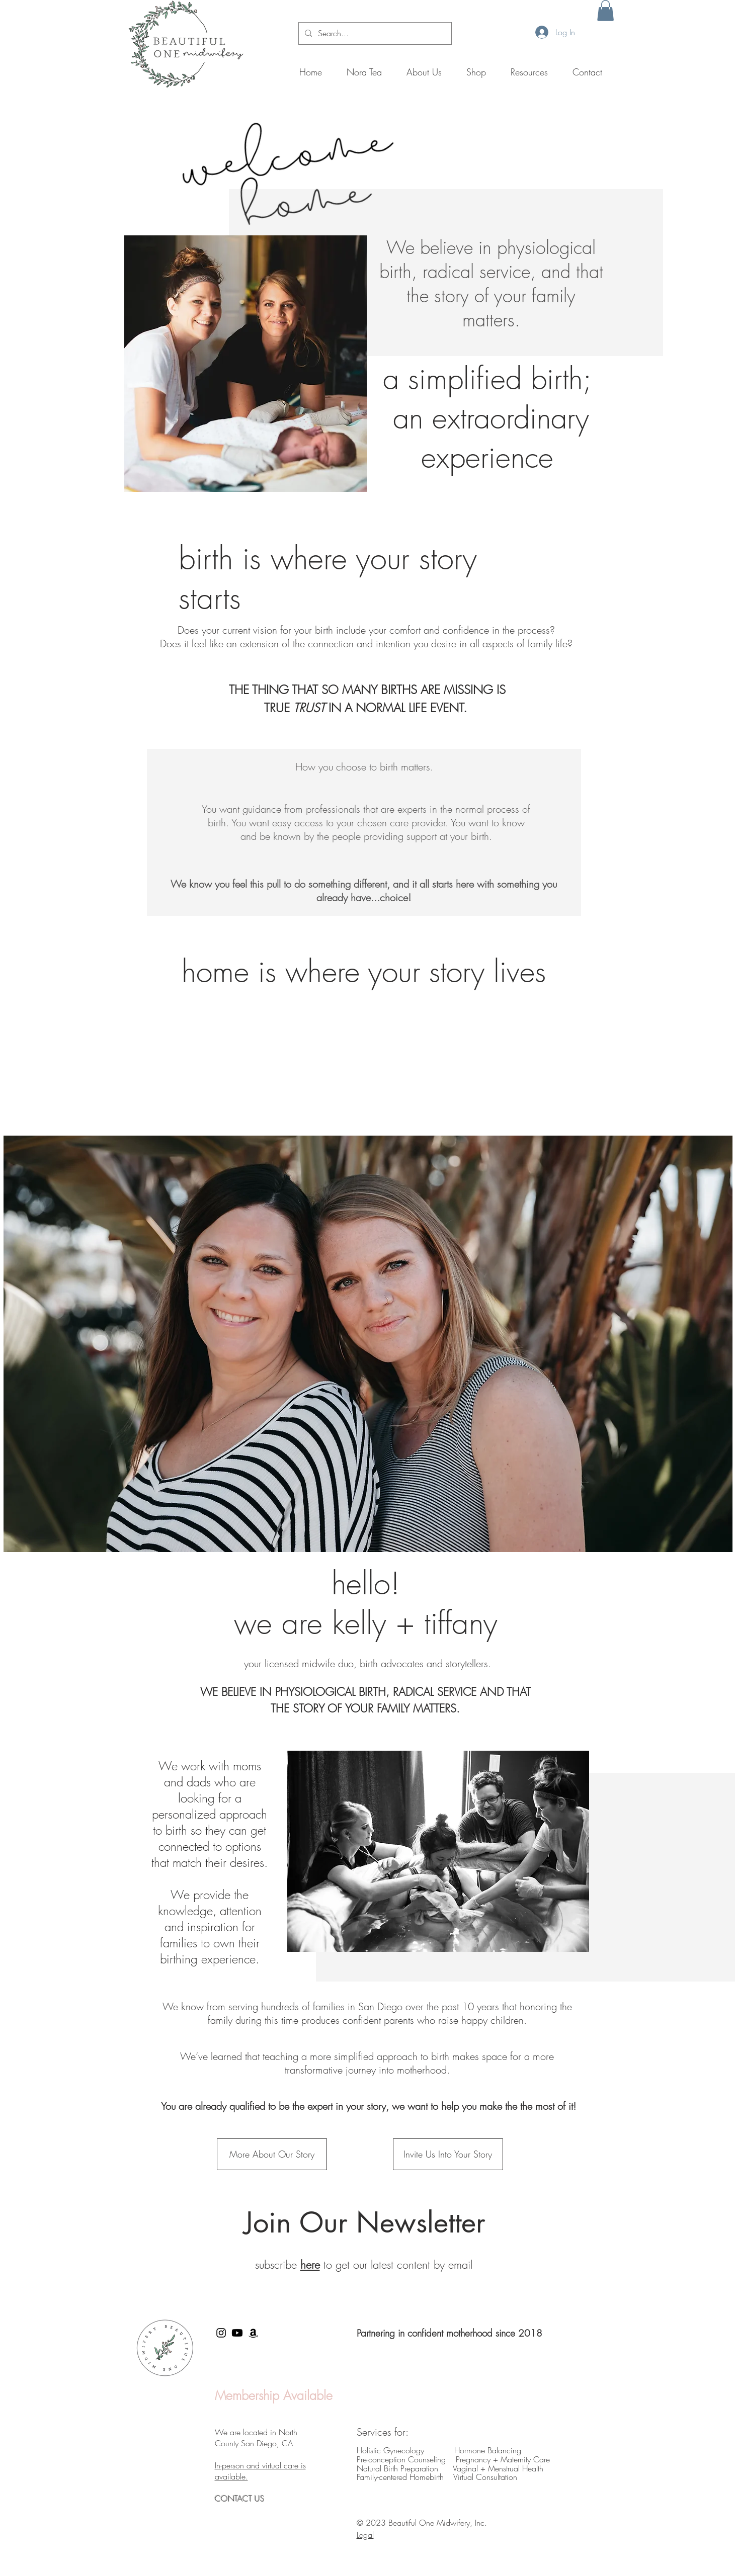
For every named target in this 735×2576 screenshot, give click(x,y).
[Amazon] (253, 2333)
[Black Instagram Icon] (221, 2333)
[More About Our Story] (272, 2154)
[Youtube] (237, 2333)
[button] (605, 10)
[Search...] (374, 33)
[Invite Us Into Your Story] (448, 2154)
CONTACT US (241, 2498)
